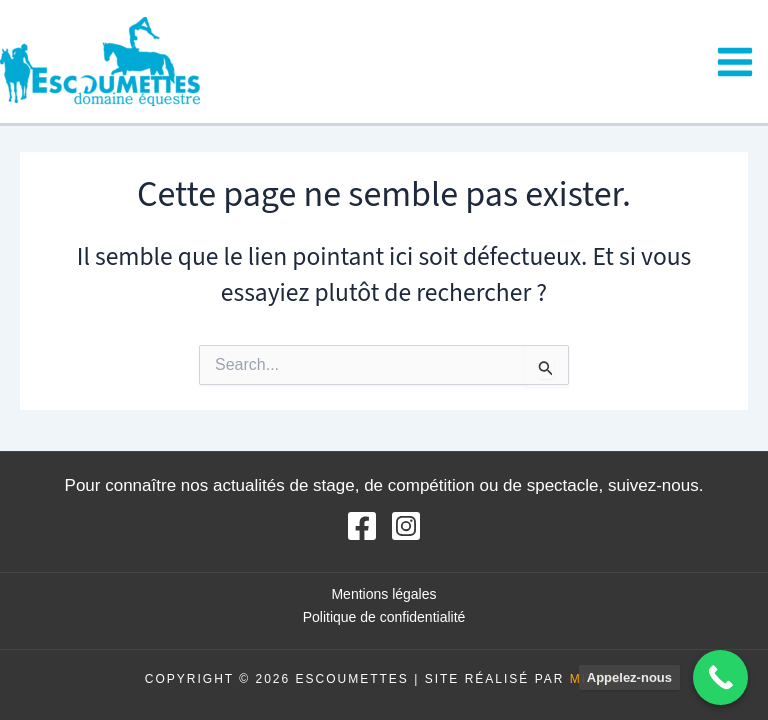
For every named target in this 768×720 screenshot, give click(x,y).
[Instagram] (406, 526)
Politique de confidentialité (384, 617)
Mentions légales (383, 594)
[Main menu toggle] (736, 62)
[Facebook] (362, 526)
